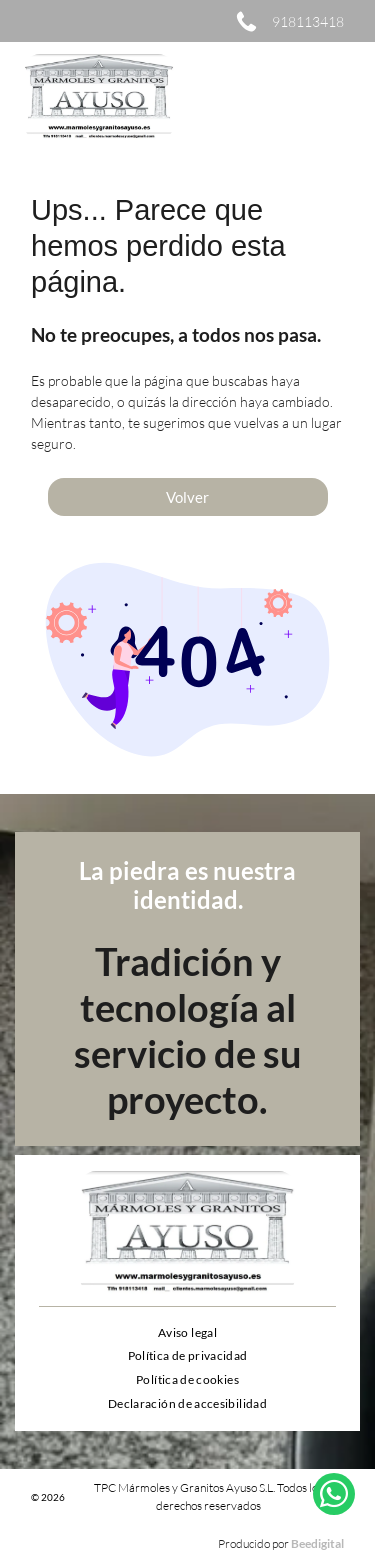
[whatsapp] (334, 1509)
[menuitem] (187, 1332)
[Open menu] (334, 97)
